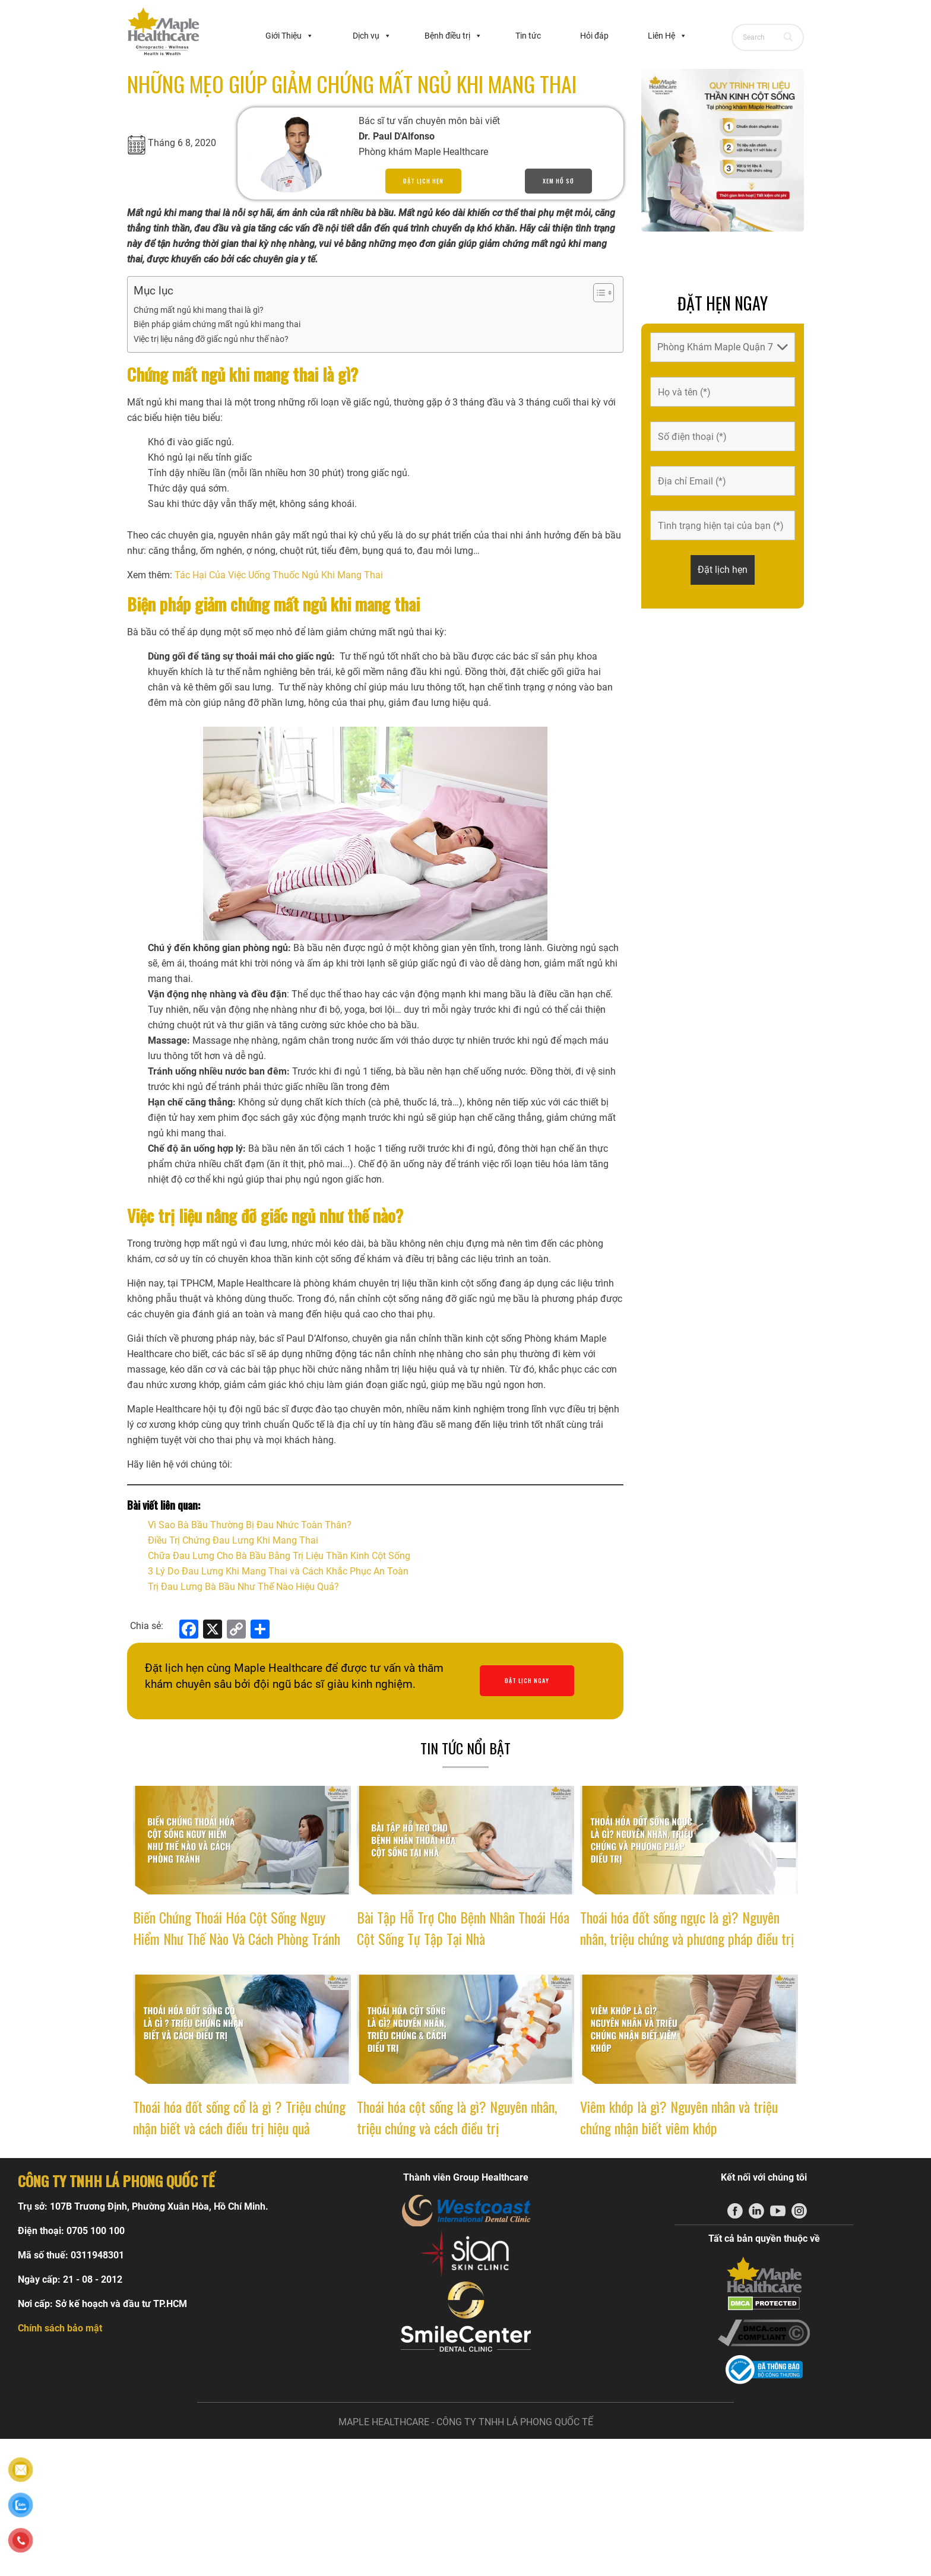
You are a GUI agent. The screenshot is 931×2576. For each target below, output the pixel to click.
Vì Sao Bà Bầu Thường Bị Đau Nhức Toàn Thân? (250, 1525)
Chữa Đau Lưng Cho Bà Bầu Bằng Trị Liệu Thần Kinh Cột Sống (279, 1555)
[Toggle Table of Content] (597, 293)
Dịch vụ (372, 35)
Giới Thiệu (289, 35)
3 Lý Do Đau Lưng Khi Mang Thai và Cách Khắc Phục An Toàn (278, 1571)
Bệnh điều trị (453, 35)
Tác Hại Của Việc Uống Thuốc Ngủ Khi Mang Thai (279, 575)
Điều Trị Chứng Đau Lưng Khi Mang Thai (233, 1540)
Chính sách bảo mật (60, 2328)
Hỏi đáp (594, 35)
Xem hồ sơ (558, 180)
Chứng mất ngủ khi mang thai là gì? (199, 310)
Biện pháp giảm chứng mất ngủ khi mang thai (217, 324)
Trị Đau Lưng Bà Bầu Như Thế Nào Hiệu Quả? (243, 1586)
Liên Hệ (667, 35)
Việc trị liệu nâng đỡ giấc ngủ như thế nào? (211, 339)
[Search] (789, 37)
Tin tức (528, 35)
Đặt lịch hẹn (423, 180)
